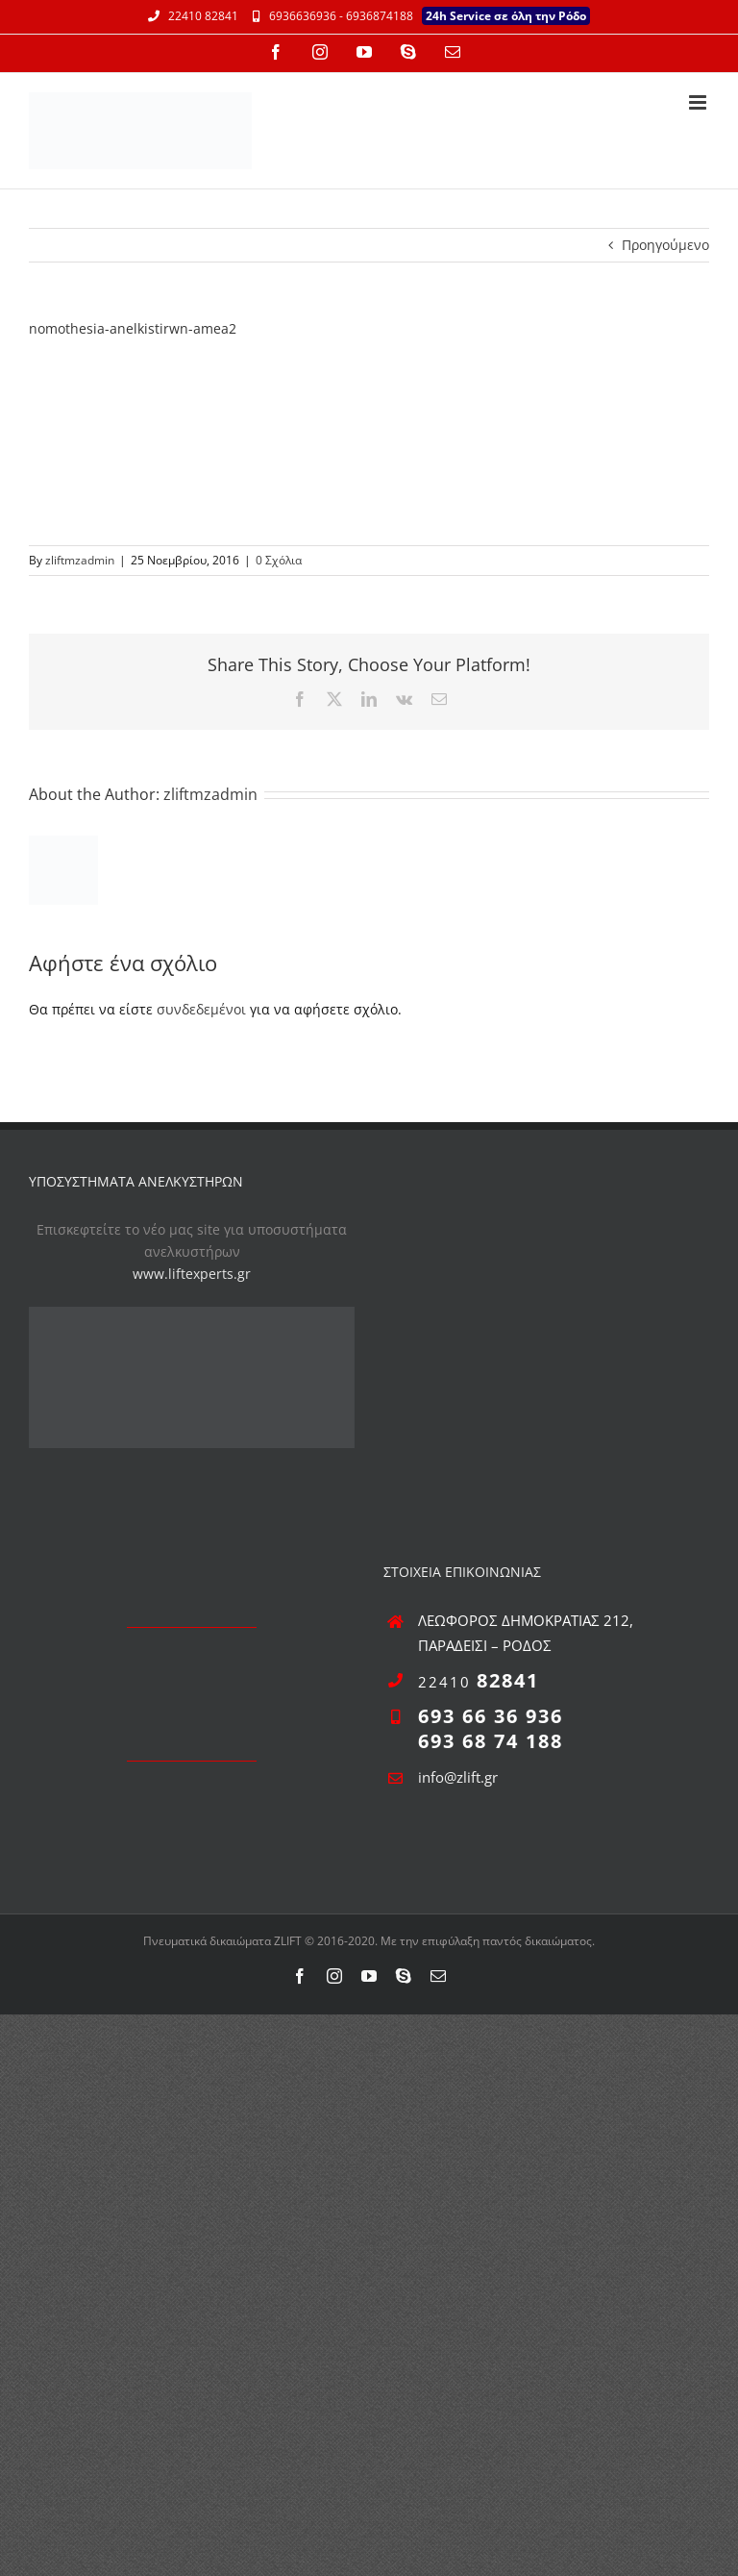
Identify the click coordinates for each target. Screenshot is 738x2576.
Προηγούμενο (665, 245)
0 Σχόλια (279, 560)
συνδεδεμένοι (201, 1009)
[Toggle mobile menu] (699, 102)
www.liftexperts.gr (192, 1273)
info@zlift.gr (458, 1777)
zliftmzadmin (79, 560)
